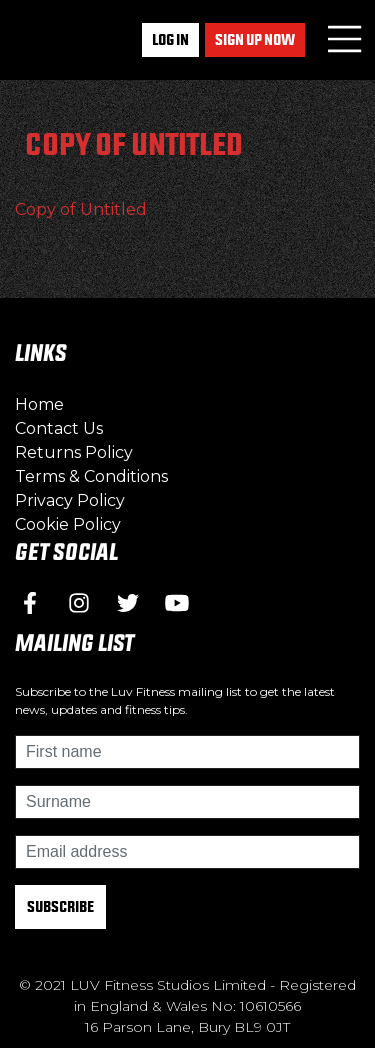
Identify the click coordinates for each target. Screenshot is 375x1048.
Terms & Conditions (91, 476)
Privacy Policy (70, 500)
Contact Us (59, 428)
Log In (170, 39)
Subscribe (60, 906)
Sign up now (255, 39)
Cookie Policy (68, 524)
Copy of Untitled (81, 209)
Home (39, 404)
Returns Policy (74, 452)
